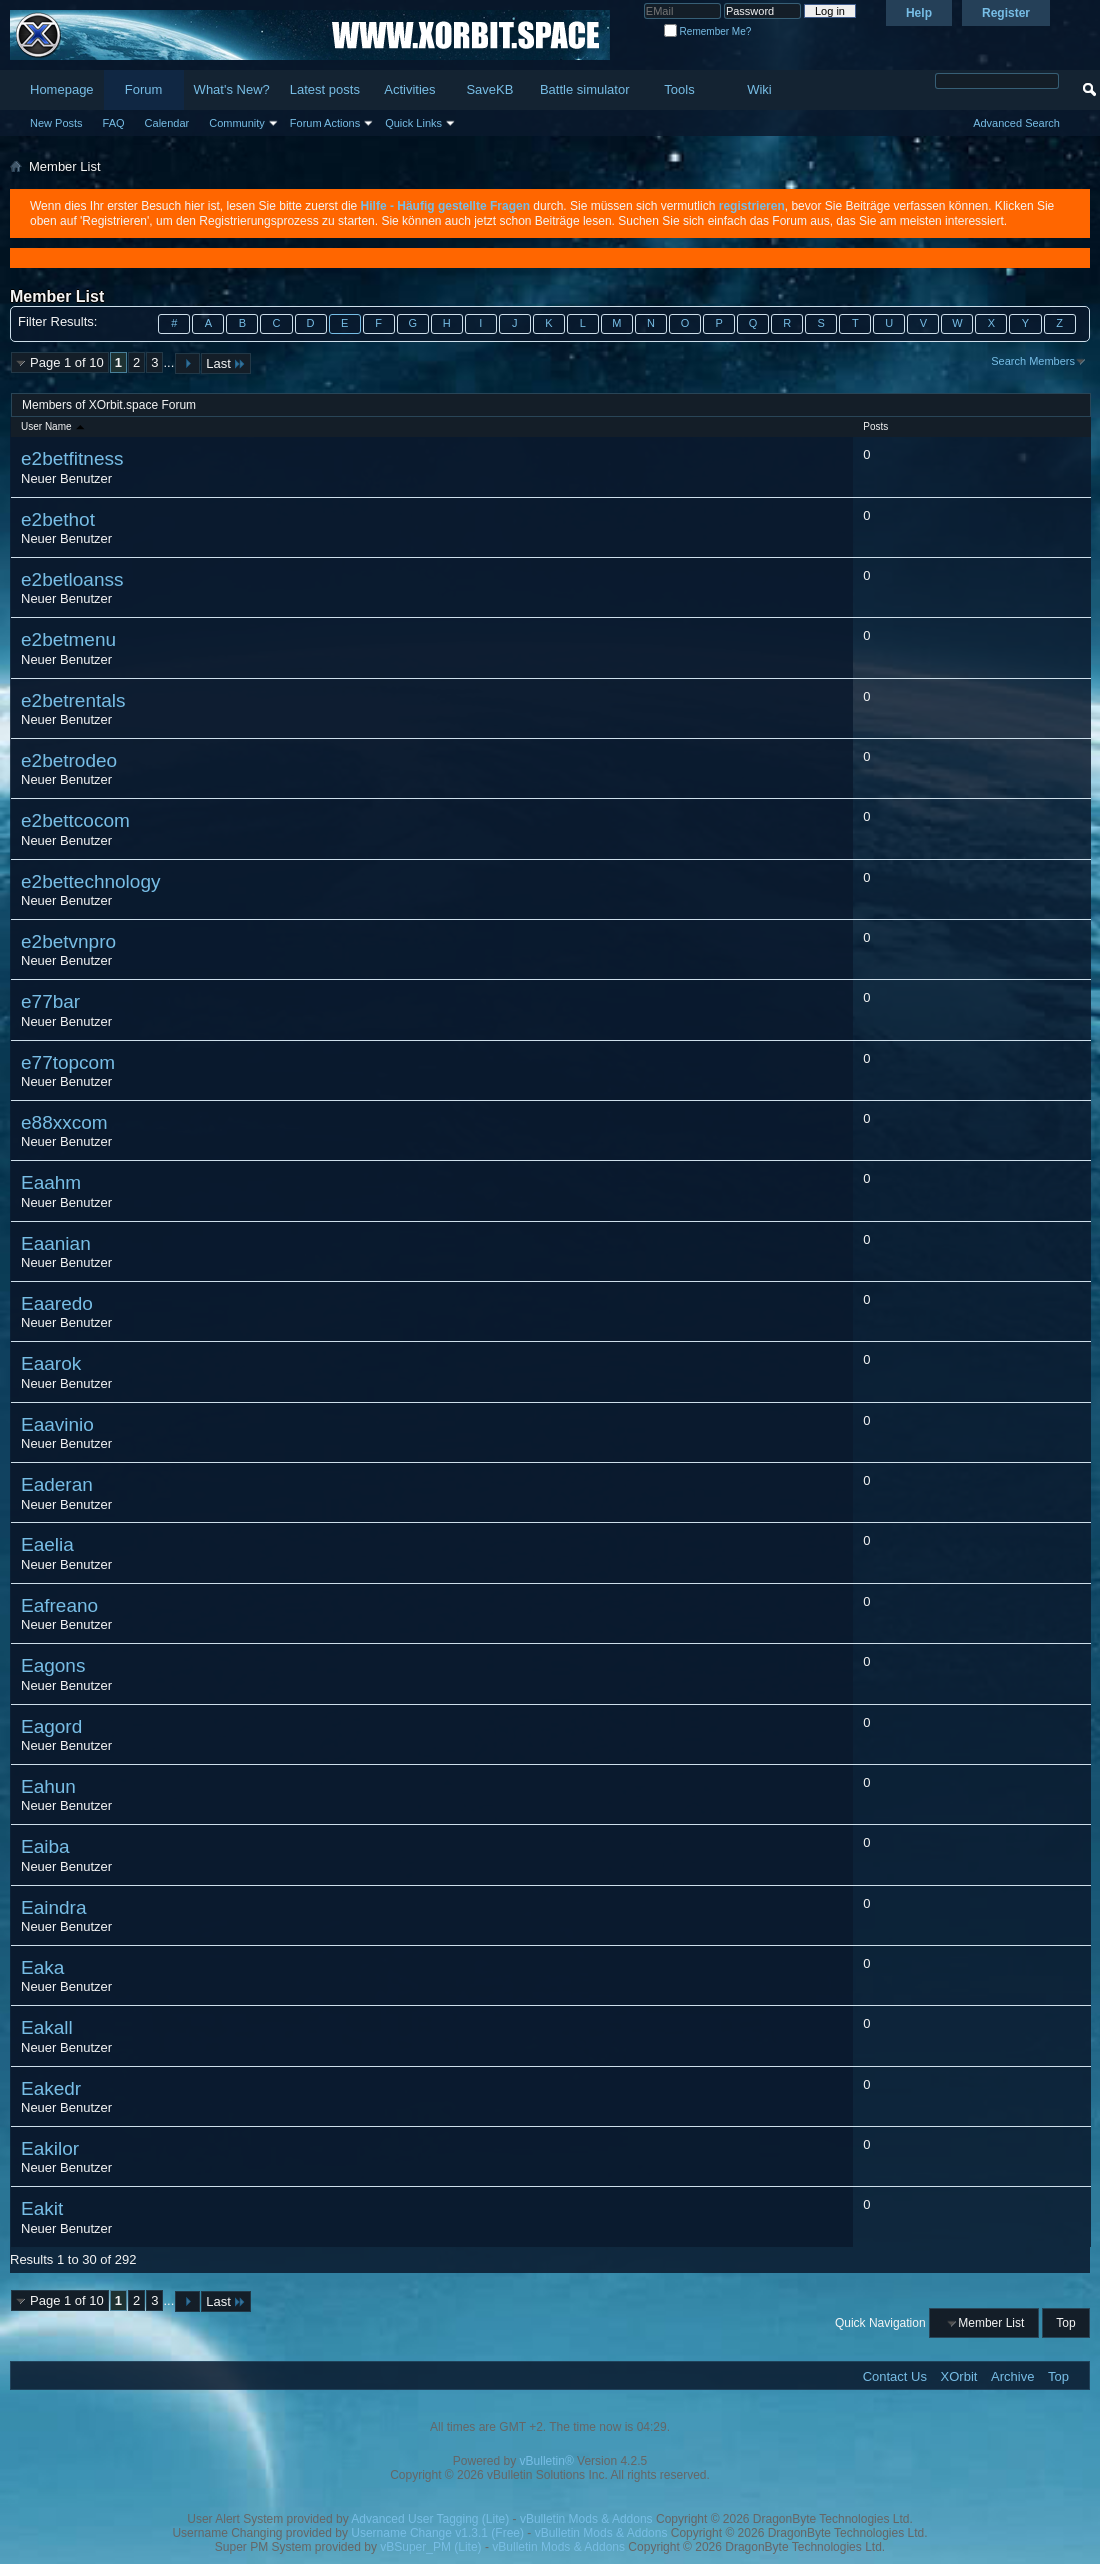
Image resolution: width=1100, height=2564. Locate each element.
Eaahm (51, 1182)
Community (237, 123)
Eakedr (51, 2088)
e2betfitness (72, 458)
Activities (409, 89)
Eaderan (57, 1484)
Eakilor (50, 2148)
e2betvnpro (68, 941)
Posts (875, 426)
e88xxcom (64, 1122)
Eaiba (45, 1846)
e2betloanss (72, 579)
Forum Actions (325, 123)
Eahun (48, 1786)
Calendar (167, 123)
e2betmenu (68, 639)
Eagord (51, 1726)
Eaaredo (57, 1303)
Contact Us (895, 2376)
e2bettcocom (75, 820)
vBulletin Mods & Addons (586, 2519)
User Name (54, 426)
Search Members (1033, 361)
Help (919, 13)
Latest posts (325, 89)
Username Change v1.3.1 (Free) (437, 2533)
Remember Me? (707, 31)
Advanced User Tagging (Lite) (430, 2519)
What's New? (232, 89)
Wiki (759, 89)
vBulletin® (547, 2461)
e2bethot (58, 519)
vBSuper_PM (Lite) (430, 2547)
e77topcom (68, 1062)
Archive (1012, 2376)
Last (226, 363)
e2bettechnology (90, 881)
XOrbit (959, 2376)
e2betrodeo (69, 760)
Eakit (42, 2208)
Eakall (47, 2027)
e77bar (50, 1001)
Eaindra (54, 1907)
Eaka (42, 1967)
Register (1006, 13)
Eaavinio (57, 1424)
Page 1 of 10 (67, 362)
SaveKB (489, 89)
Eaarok (51, 1363)
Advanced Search (1016, 123)
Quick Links (413, 123)
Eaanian (56, 1243)
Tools (679, 89)
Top (1065, 2323)
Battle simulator (585, 89)
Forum (144, 89)
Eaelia (47, 1544)
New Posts (56, 123)
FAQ (114, 123)
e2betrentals (73, 700)
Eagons (53, 1665)
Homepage (62, 89)
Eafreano (59, 1605)
